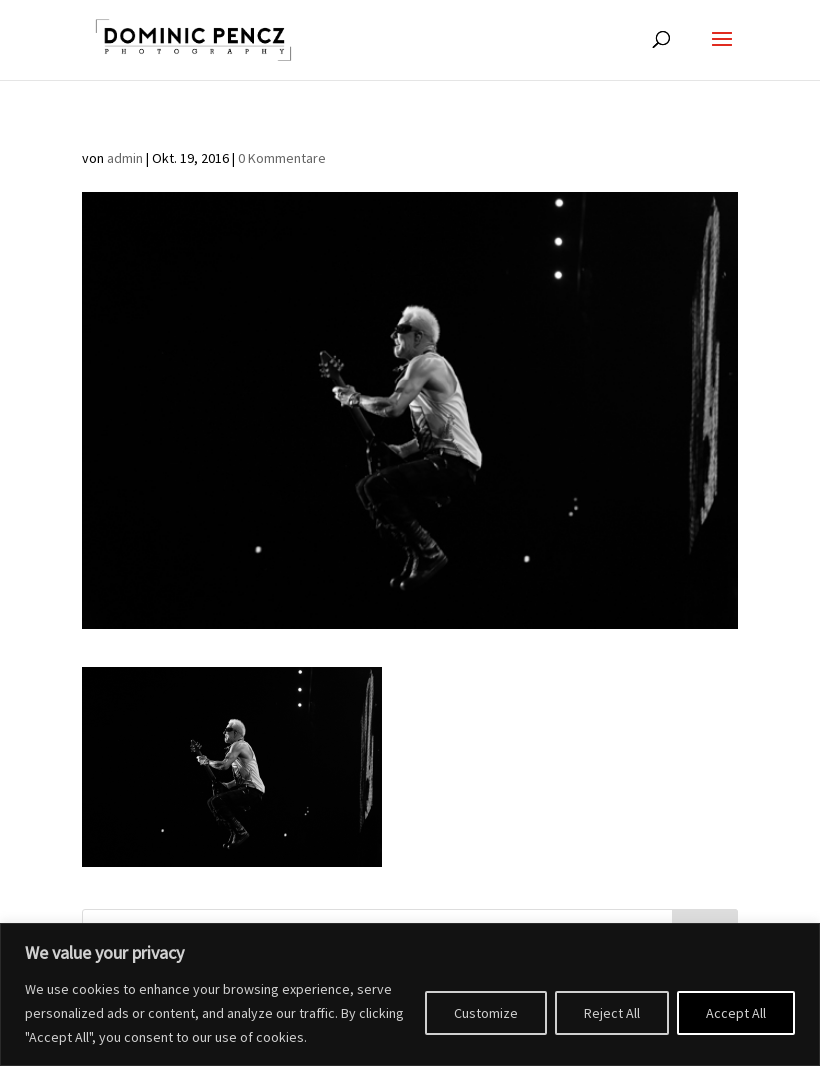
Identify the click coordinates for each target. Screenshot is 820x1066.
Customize (486, 1013)
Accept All (736, 1013)
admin (125, 158)
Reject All (612, 1013)
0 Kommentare (282, 158)
